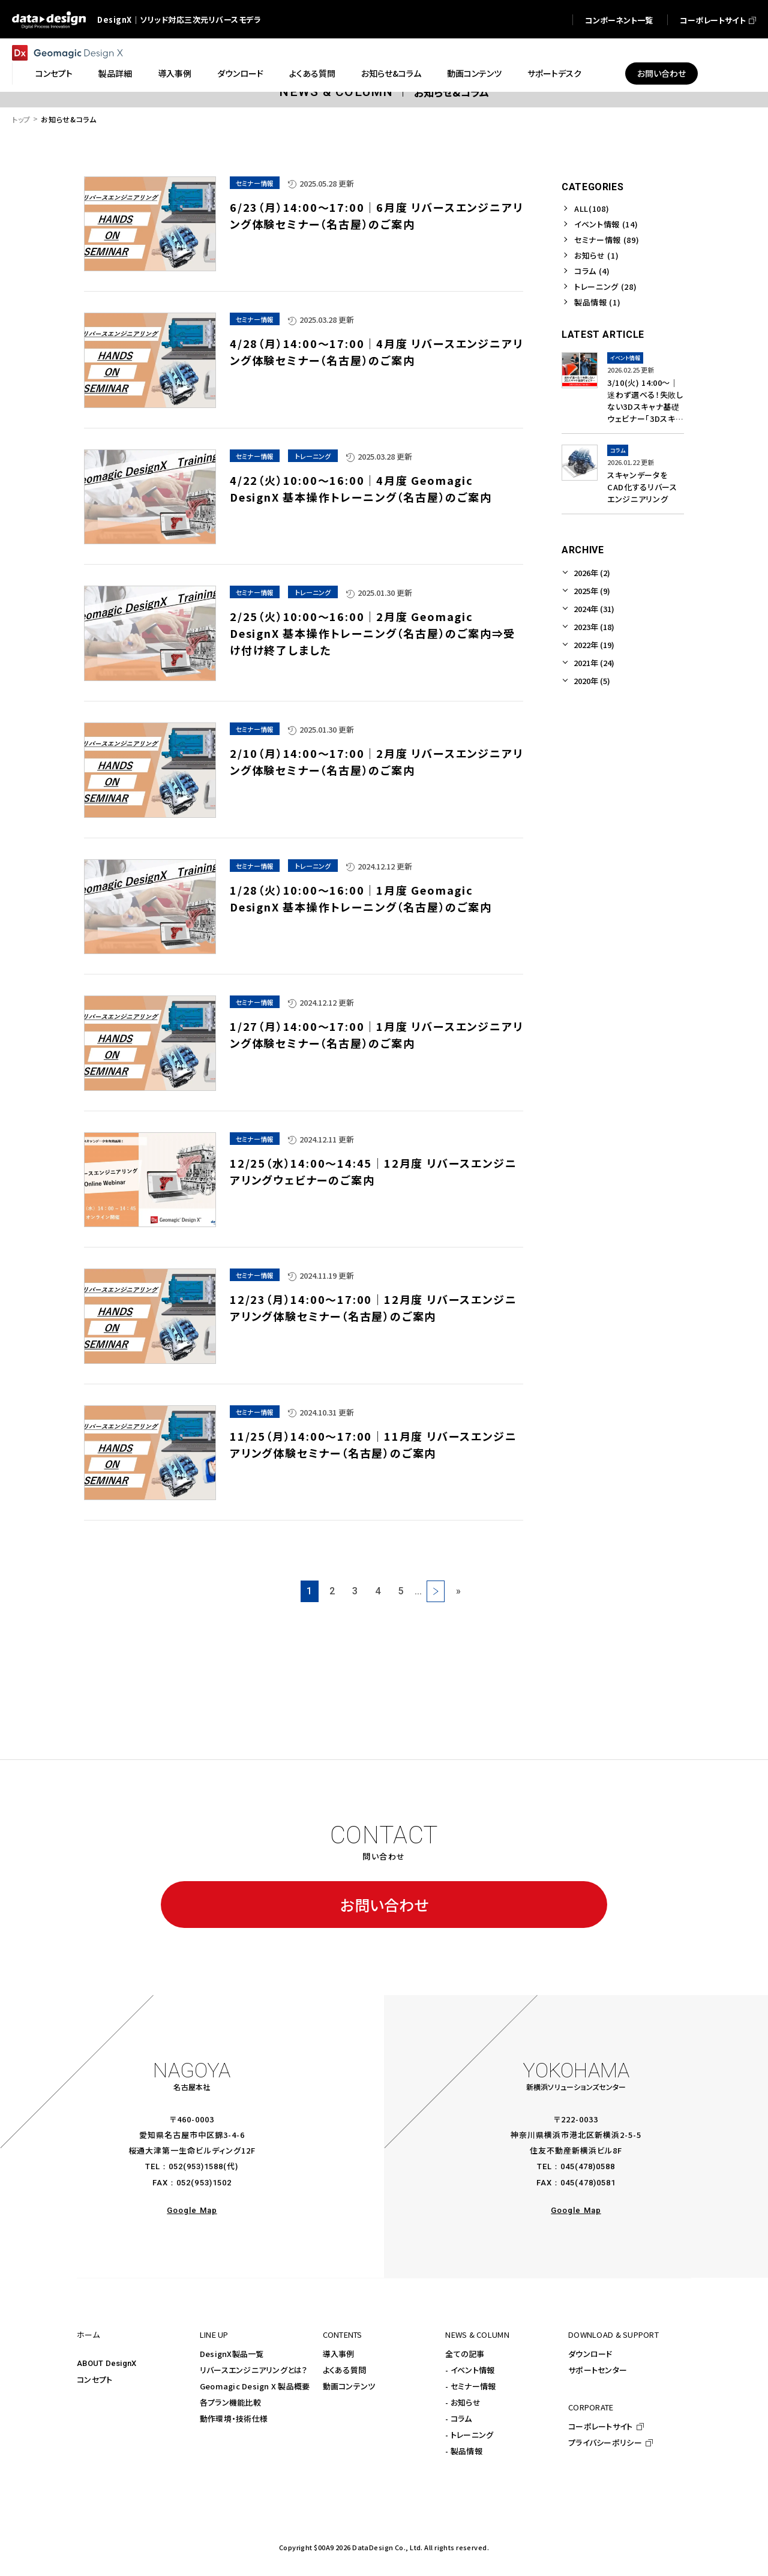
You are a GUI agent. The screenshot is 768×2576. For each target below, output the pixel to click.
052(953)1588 (196, 2166)
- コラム (458, 2418)
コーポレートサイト (600, 2426)
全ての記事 (464, 2353)
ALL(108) (591, 208)
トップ (21, 119)
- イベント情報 (469, 2370)
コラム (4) (592, 271)
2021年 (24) (594, 662)
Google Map (192, 2210)
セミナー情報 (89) (606, 239)
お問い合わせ (384, 1904)
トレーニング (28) (605, 286)
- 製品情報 (463, 2451)
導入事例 (339, 2353)
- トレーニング (469, 2434)
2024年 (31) (594, 608)
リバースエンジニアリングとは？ (254, 2370)
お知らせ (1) (596, 255)
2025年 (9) (592, 590)
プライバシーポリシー (605, 2442)
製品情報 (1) (597, 302)
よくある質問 (345, 2370)
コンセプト (94, 2379)
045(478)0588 (587, 2166)
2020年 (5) (592, 680)
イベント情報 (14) (606, 224)
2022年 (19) (594, 644)
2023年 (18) (594, 626)
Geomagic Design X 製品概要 (255, 2386)
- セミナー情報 (470, 2386)
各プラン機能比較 (230, 2402)
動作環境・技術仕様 (234, 2418)
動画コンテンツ (349, 2386)
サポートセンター (597, 2370)
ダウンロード (590, 2353)
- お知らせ (463, 2402)
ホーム (88, 2334)
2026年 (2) (592, 572)
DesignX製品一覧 (232, 2353)
